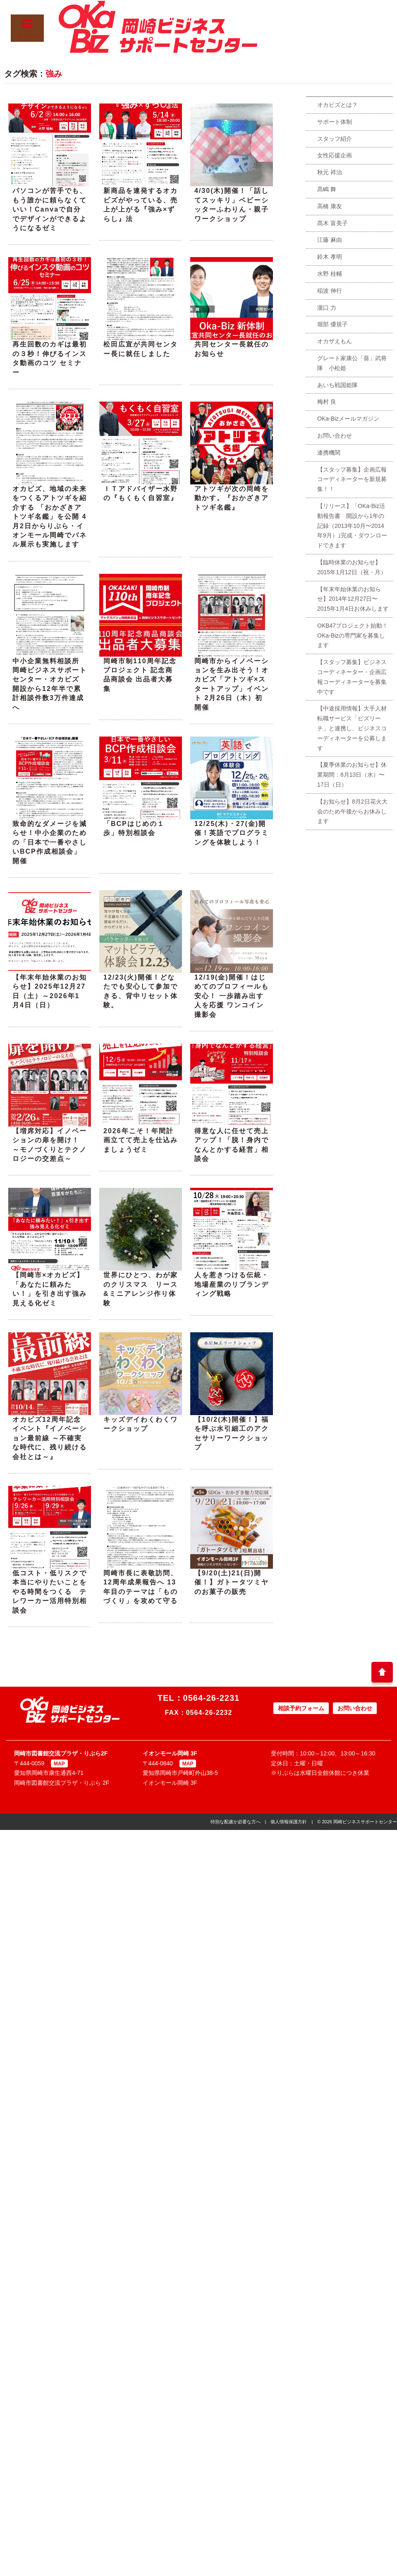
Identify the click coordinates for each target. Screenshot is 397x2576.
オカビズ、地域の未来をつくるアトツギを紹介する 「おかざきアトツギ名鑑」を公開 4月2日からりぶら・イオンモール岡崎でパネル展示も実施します (49, 516)
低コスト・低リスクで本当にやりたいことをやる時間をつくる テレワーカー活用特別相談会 (49, 1592)
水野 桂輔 (329, 273)
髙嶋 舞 (326, 189)
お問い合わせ (334, 435)
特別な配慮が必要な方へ (235, 1821)
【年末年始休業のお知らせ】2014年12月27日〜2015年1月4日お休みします (353, 599)
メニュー (27, 29)
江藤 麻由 (329, 239)
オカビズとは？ (337, 104)
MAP (59, 1764)
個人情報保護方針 (288, 1821)
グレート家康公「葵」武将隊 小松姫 (352, 363)
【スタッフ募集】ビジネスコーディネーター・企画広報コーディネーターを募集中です (352, 677)
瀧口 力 (326, 307)
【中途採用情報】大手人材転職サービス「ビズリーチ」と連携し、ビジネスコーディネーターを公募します (352, 728)
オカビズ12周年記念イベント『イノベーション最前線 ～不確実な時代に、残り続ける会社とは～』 (49, 1438)
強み (53, 73)
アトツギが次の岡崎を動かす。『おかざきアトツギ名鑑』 (231, 498)
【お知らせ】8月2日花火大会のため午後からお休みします (352, 811)
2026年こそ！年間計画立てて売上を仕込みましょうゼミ (140, 1140)
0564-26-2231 (211, 1697)
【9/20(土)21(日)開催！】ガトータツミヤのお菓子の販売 (231, 1582)
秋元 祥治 (329, 172)
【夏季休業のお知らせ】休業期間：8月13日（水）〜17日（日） (352, 774)
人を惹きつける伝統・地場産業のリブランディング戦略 (231, 1284)
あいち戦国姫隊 (337, 385)
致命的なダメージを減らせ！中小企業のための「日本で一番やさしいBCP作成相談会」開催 (49, 842)
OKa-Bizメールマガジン (348, 418)
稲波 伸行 (329, 290)
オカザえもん (334, 341)
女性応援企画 (334, 155)
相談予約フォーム (301, 1708)
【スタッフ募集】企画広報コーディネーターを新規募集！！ (352, 479)
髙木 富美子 (332, 223)
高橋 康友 (329, 206)
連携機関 (328, 452)
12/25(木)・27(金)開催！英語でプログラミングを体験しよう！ (231, 833)
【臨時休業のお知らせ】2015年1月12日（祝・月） (351, 567)
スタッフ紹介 (334, 138)
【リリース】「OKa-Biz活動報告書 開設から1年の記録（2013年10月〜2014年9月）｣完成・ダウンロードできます (352, 526)
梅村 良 (326, 401)
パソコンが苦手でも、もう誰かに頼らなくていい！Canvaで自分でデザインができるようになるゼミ (49, 209)
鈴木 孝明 (329, 256)
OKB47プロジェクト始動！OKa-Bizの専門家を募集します (352, 635)
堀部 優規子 (332, 324)
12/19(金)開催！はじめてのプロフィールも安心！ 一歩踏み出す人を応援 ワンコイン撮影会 (231, 996)
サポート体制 (334, 121)
